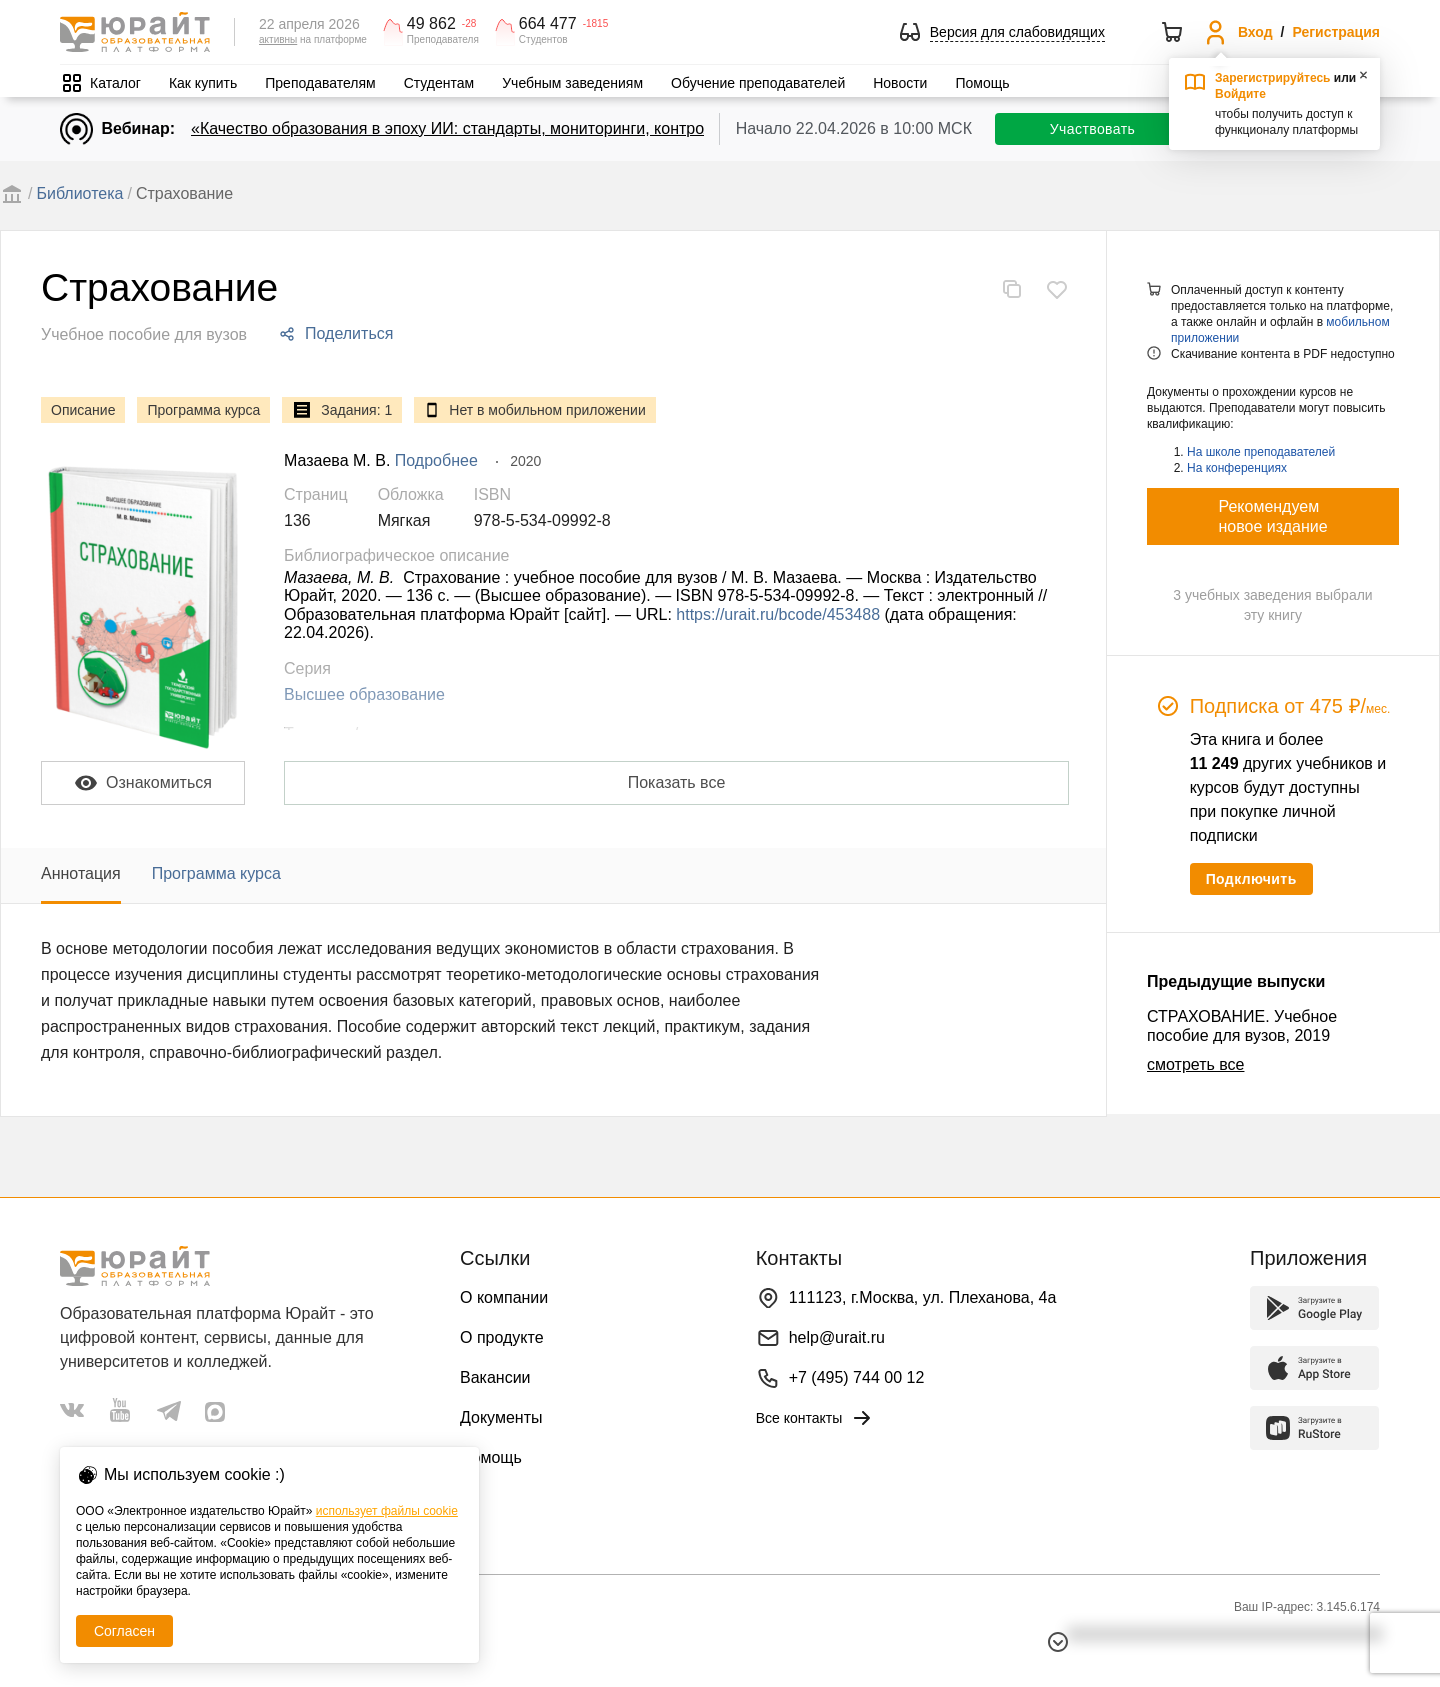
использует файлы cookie (387, 1511)
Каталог (115, 83)
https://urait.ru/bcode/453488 (778, 614)
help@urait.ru (837, 1337)
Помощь (982, 83)
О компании (504, 1297)
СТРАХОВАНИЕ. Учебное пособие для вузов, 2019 (1242, 1025)
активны (278, 39)
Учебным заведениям (572, 83)
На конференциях (1237, 468)
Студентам (439, 83)
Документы (501, 1417)
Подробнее (436, 460)
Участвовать (1092, 129)
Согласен (124, 1631)
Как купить (203, 83)
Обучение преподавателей (758, 83)
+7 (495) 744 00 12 (857, 1377)
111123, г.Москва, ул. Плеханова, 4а (923, 1297)
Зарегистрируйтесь (1273, 78)
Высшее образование (364, 694)
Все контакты (815, 1418)
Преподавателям (320, 83)
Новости (900, 83)
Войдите (1240, 94)
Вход (1255, 32)
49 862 (431, 24)
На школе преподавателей (1261, 452)
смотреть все (1195, 1064)
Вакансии (495, 1377)
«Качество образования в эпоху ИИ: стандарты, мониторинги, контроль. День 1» (490, 128)
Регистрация (1336, 32)
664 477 (548, 24)
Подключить (1251, 879)
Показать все (677, 782)
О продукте (502, 1337)
